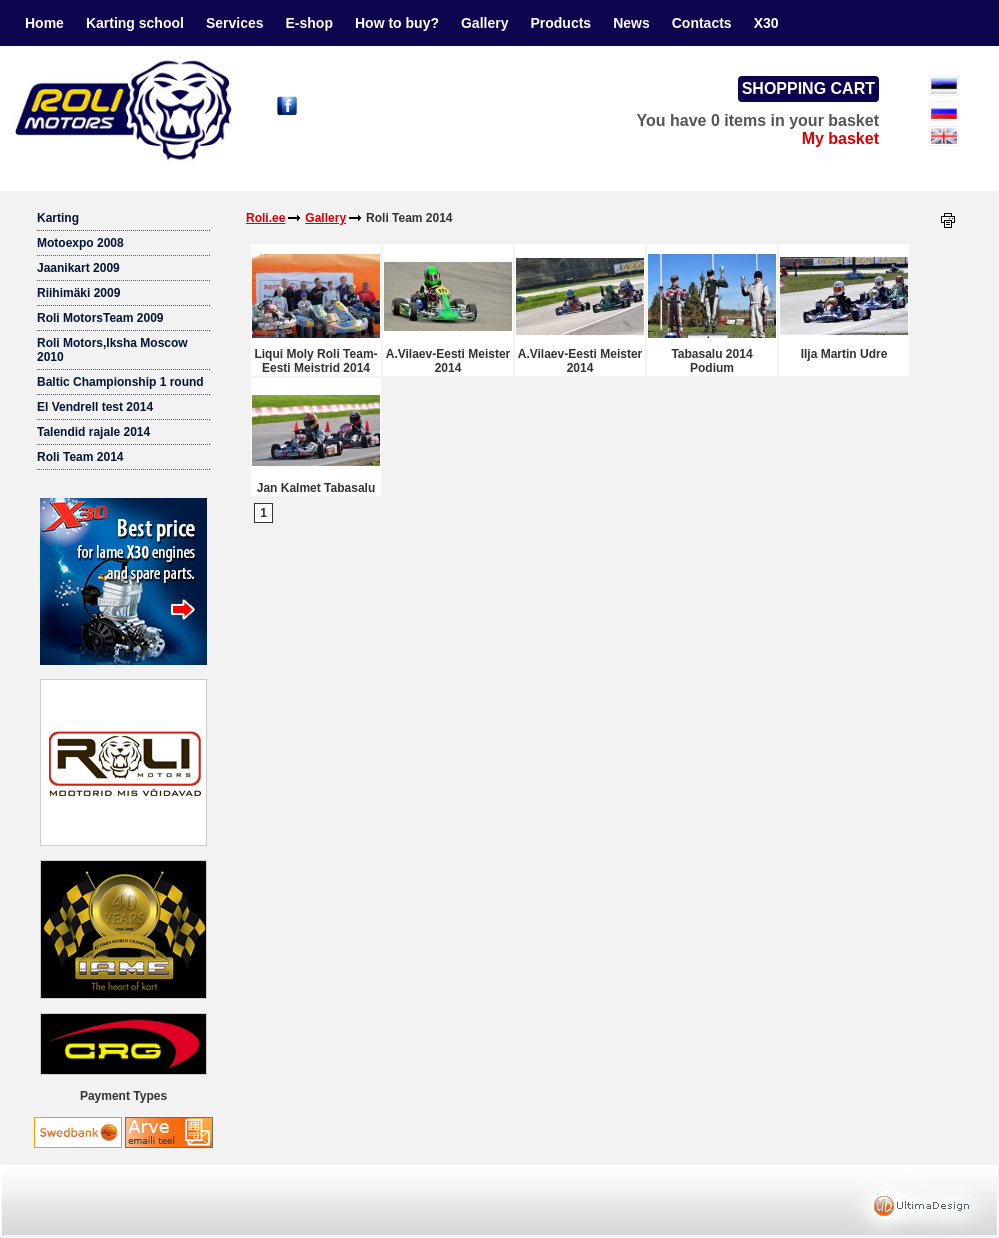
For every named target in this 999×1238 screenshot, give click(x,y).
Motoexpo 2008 (80, 243)
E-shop (309, 23)
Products (560, 23)
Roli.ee (265, 218)
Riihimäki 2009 (78, 293)
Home (44, 23)
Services (235, 23)
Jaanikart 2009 (78, 268)
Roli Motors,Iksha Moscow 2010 (112, 350)
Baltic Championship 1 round (120, 382)
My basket (840, 138)
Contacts (702, 23)
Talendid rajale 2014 (93, 432)
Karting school (135, 23)
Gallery (484, 23)
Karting (58, 218)
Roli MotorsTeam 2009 (100, 318)
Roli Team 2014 (80, 457)
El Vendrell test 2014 (95, 407)
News (631, 23)
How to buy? (397, 23)
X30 (766, 23)
